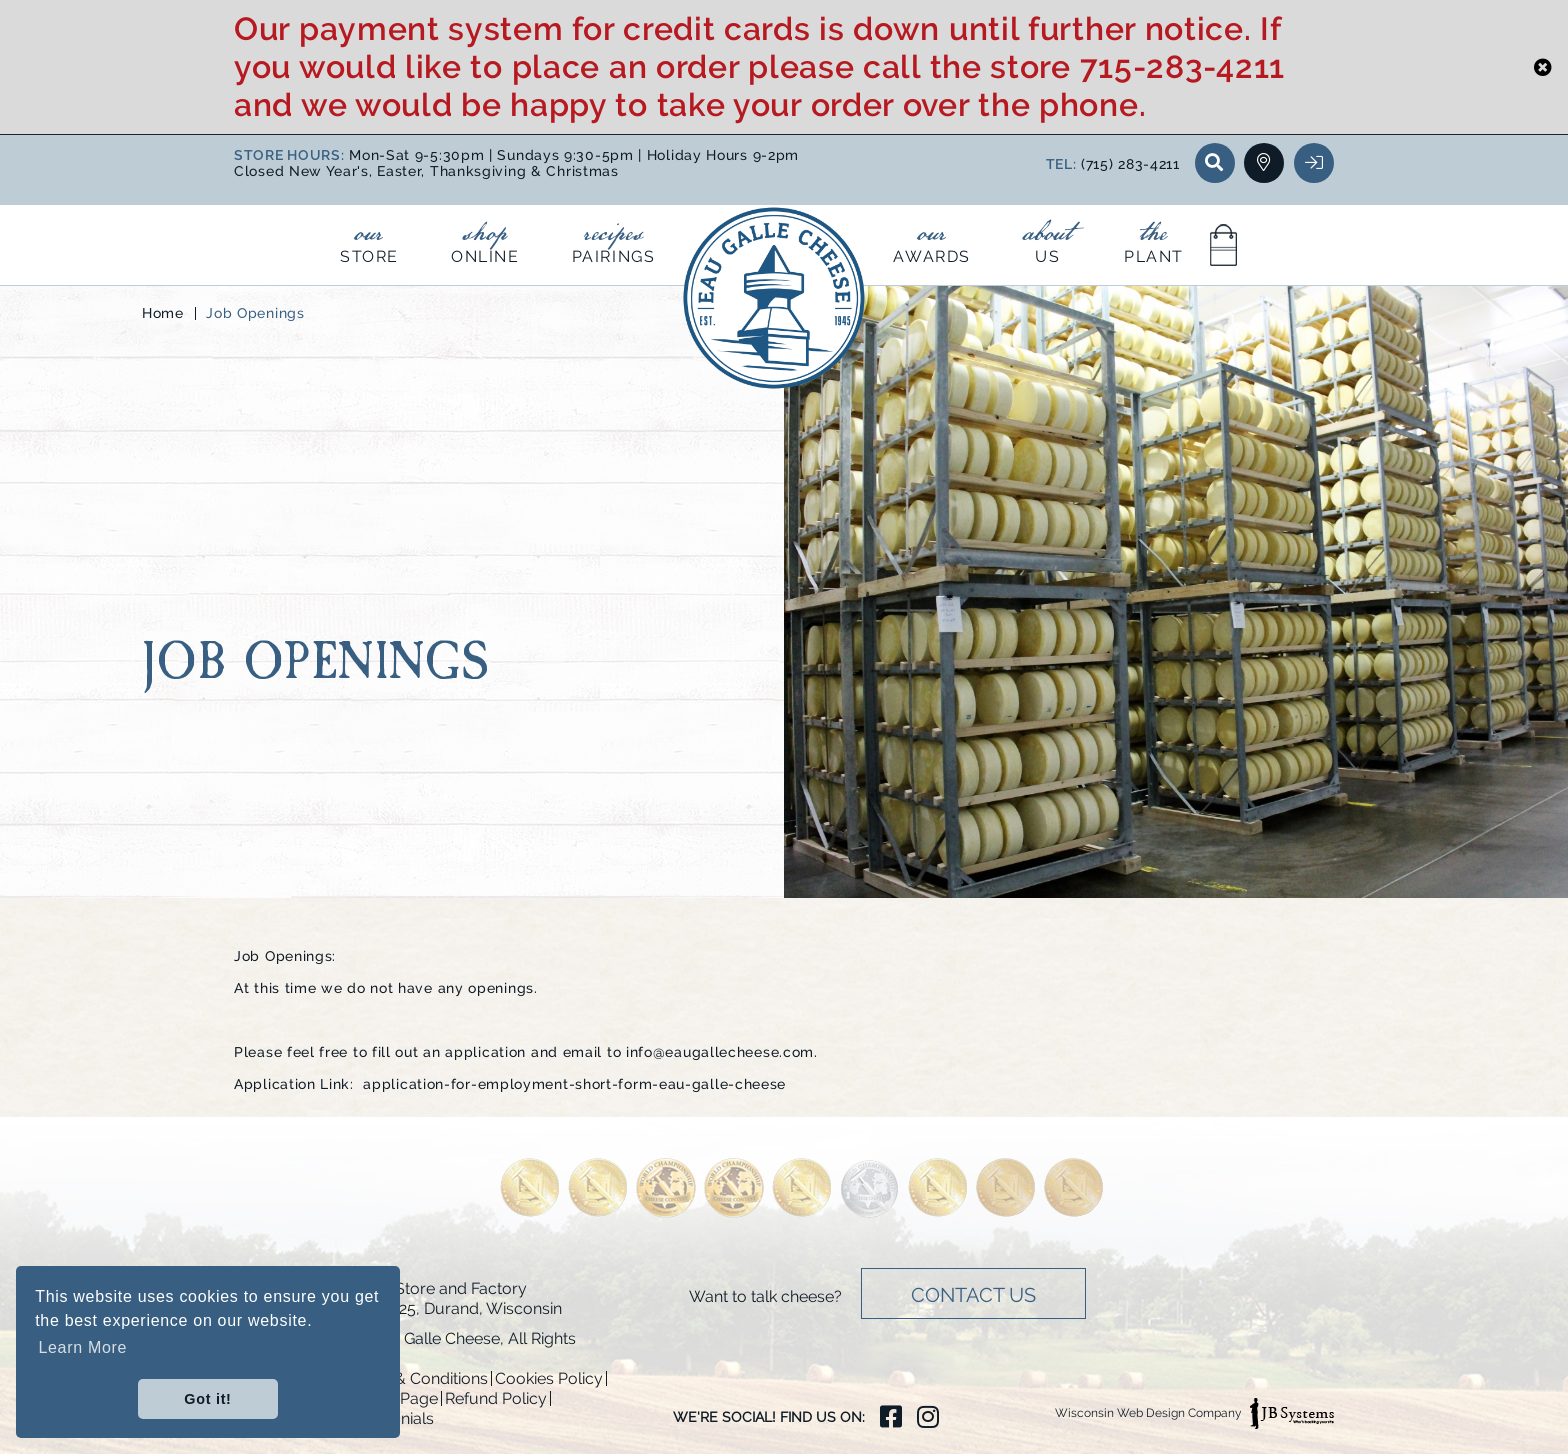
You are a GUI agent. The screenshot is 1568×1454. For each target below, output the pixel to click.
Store (369, 239)
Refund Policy (496, 1398)
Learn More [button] (82, 1347)
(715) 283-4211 (1130, 164)
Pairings (614, 239)
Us (1047, 239)
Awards (932, 239)
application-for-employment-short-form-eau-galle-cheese (574, 1084)
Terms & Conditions (416, 1378)
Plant (1154, 239)
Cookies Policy (549, 1378)
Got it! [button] (207, 1399)
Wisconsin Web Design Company (1194, 1413)
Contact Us (973, 1295)
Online (485, 239)
